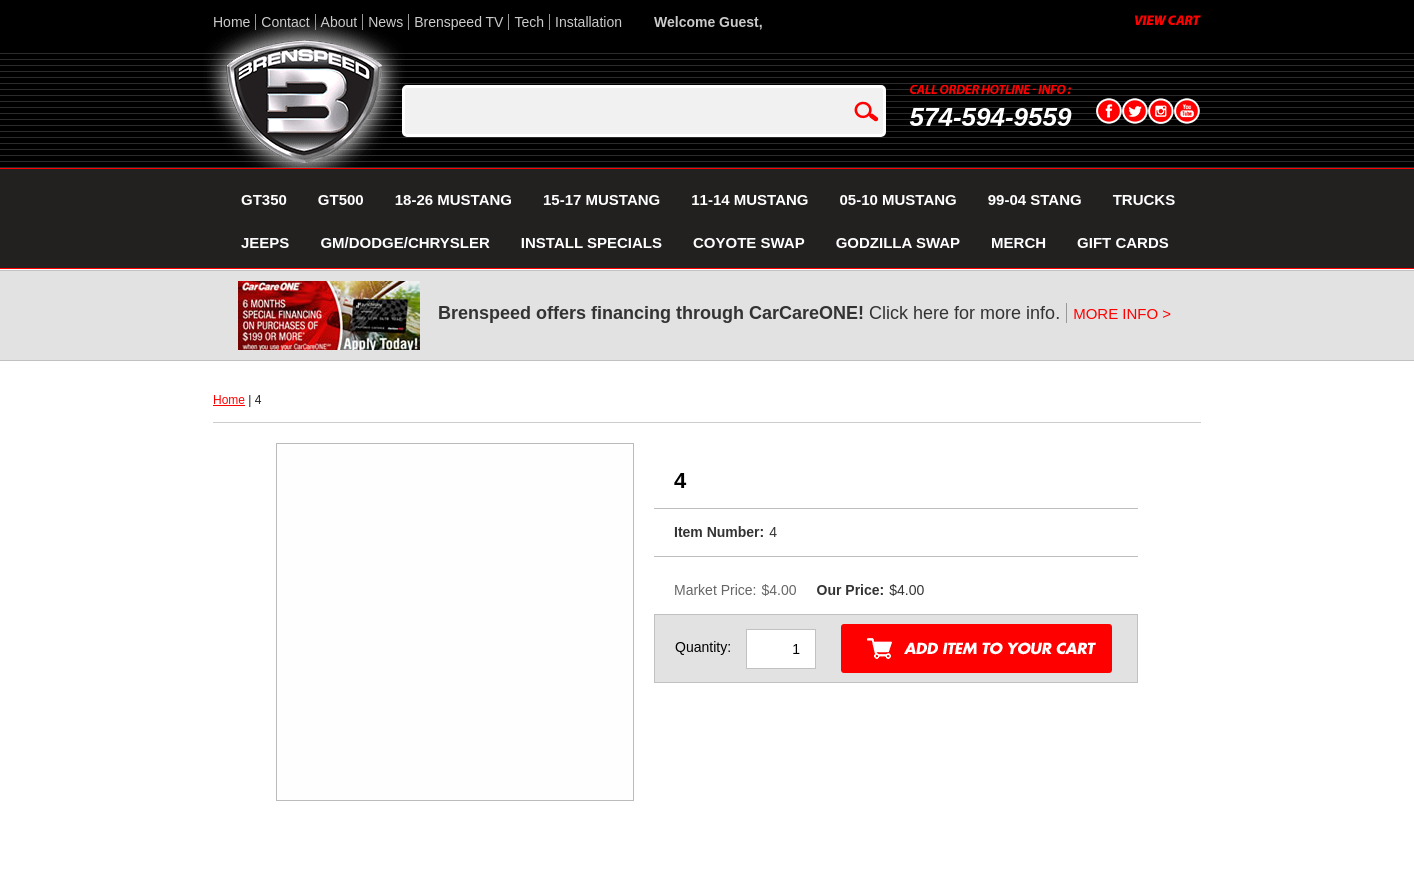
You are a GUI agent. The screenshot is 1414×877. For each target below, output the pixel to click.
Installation (588, 22)
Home (231, 22)
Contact (285, 22)
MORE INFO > (1122, 313)
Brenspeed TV (458, 22)
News (385, 22)
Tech (529, 22)
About (339, 22)
